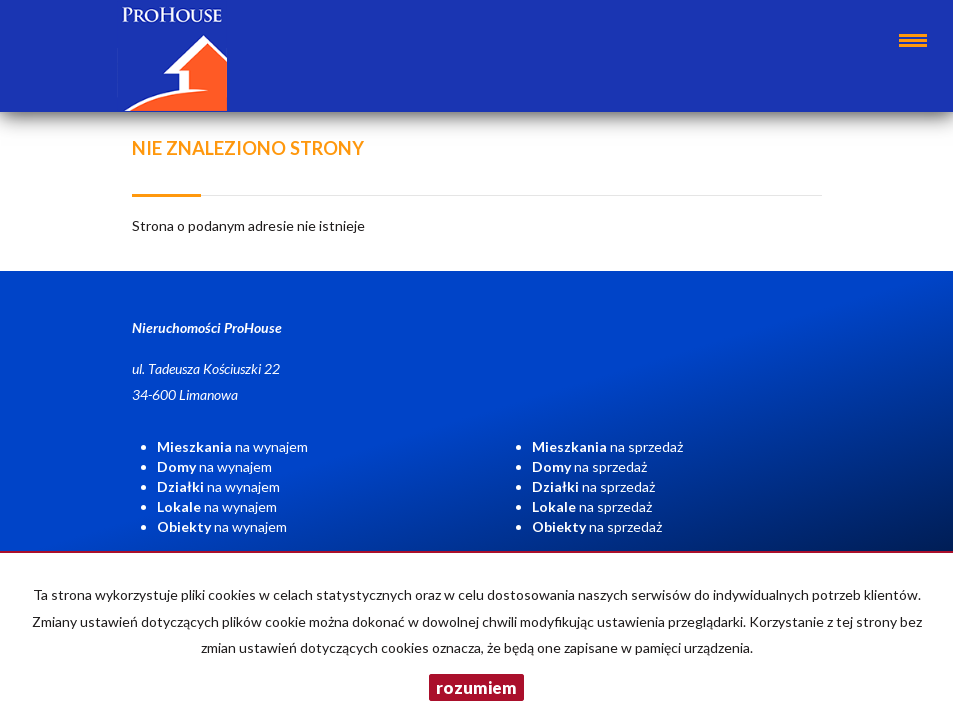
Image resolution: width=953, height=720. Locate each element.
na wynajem (232, 446)
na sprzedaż (607, 446)
